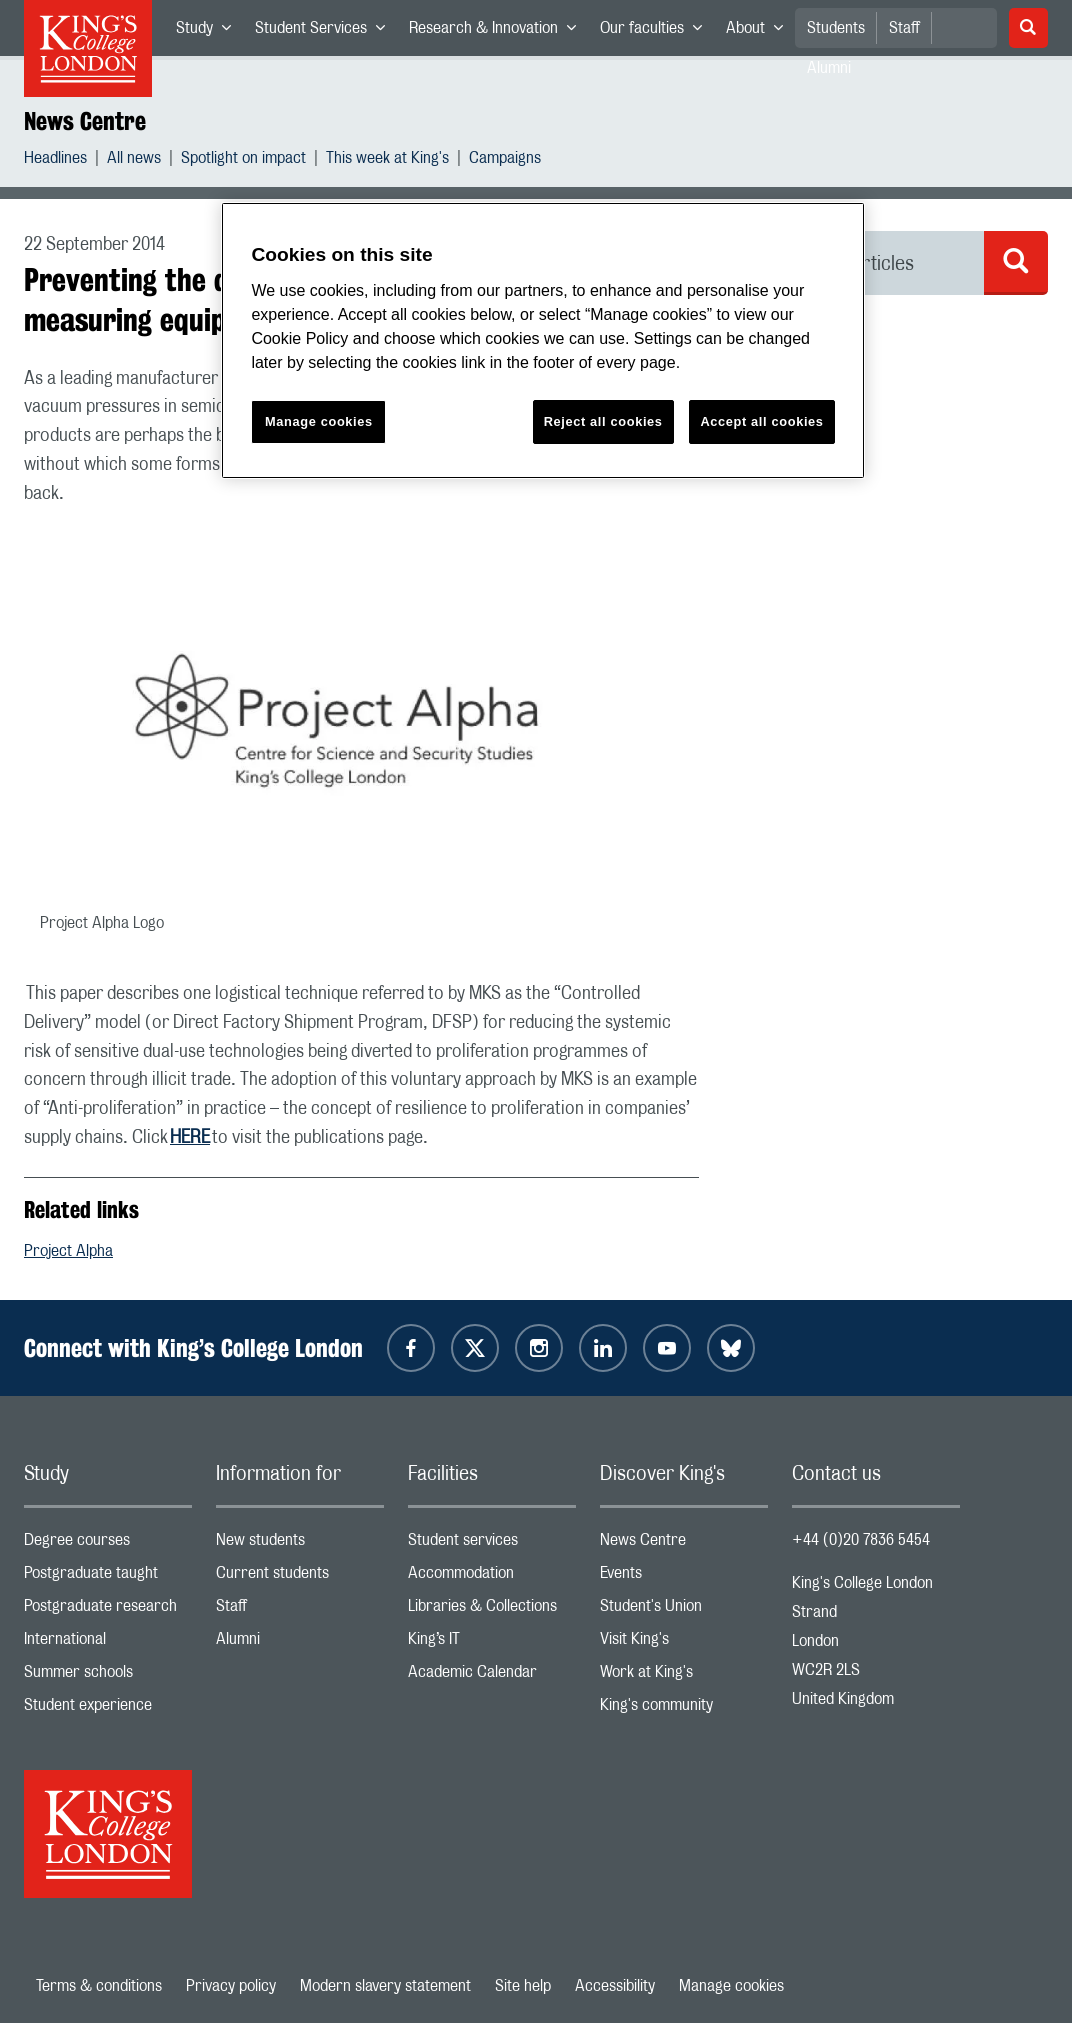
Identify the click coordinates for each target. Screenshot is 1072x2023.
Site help (523, 1986)
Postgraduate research (108, 1610)
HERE (190, 1138)
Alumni (300, 1643)
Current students (300, 1577)
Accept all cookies (761, 421)
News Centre (85, 121)
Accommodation (492, 1577)
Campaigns (505, 160)
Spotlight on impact (243, 160)
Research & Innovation (498, 32)
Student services (492, 1544)
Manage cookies (731, 1986)
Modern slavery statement (385, 1986)
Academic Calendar (492, 1676)
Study (209, 32)
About (760, 32)
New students (300, 1544)
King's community (684, 1709)
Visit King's (684, 1643)
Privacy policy (231, 1986)
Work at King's (684, 1676)
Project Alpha (68, 1251)
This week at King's (387, 160)
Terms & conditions (99, 1986)
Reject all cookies (603, 421)
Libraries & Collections (492, 1610)
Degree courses (108, 1544)
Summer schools (108, 1676)
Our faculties (657, 32)
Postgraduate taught (108, 1577)
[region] (542, 340)
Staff (904, 28)
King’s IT (492, 1643)
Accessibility (615, 1986)
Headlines (55, 160)
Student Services (326, 32)
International (108, 1643)
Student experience (108, 1709)
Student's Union (684, 1610)
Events (684, 1577)
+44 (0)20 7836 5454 (861, 1540)
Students (836, 28)
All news (134, 160)
